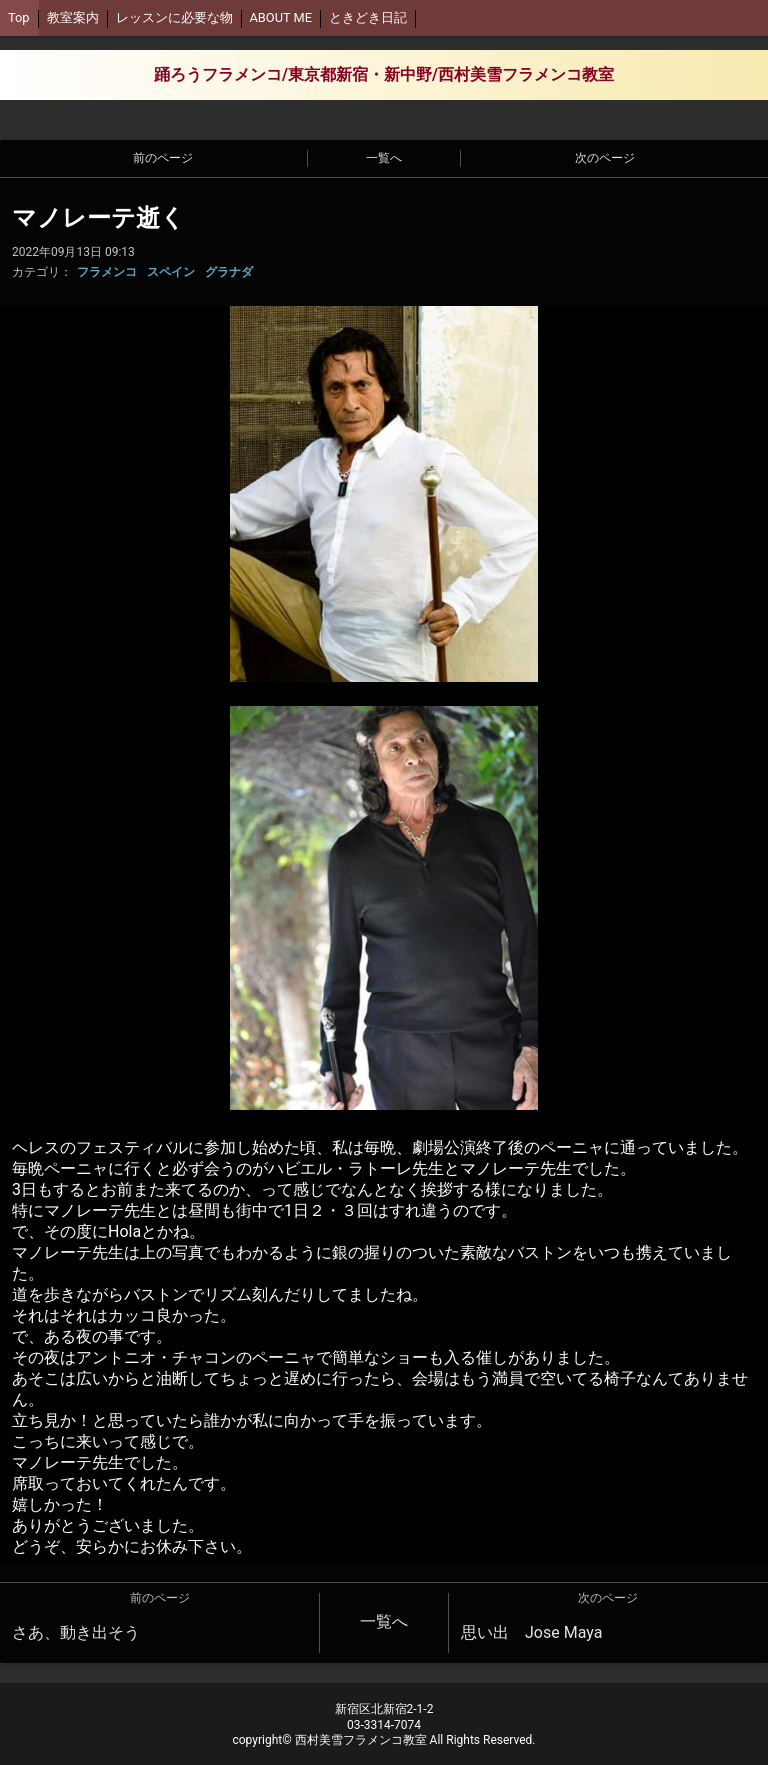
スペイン (171, 272)
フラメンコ (107, 272)
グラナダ (229, 272)
